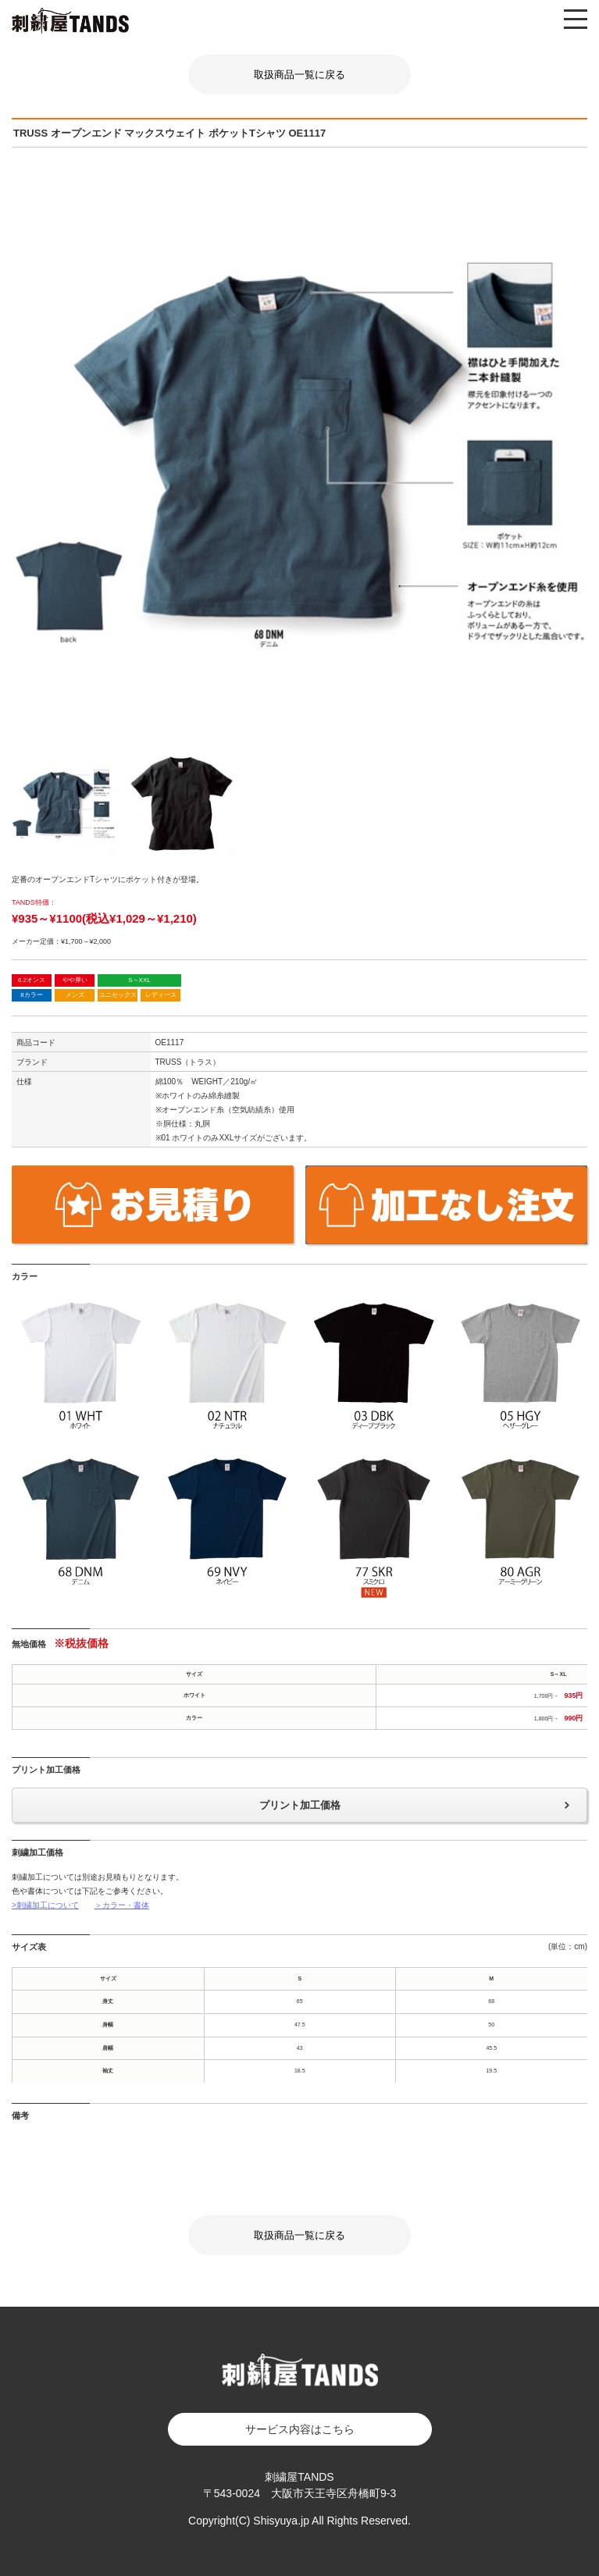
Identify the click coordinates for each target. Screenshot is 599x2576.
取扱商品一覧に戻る (299, 74)
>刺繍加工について (45, 1905)
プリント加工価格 (300, 1805)
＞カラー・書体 (121, 1905)
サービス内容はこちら (300, 2429)
